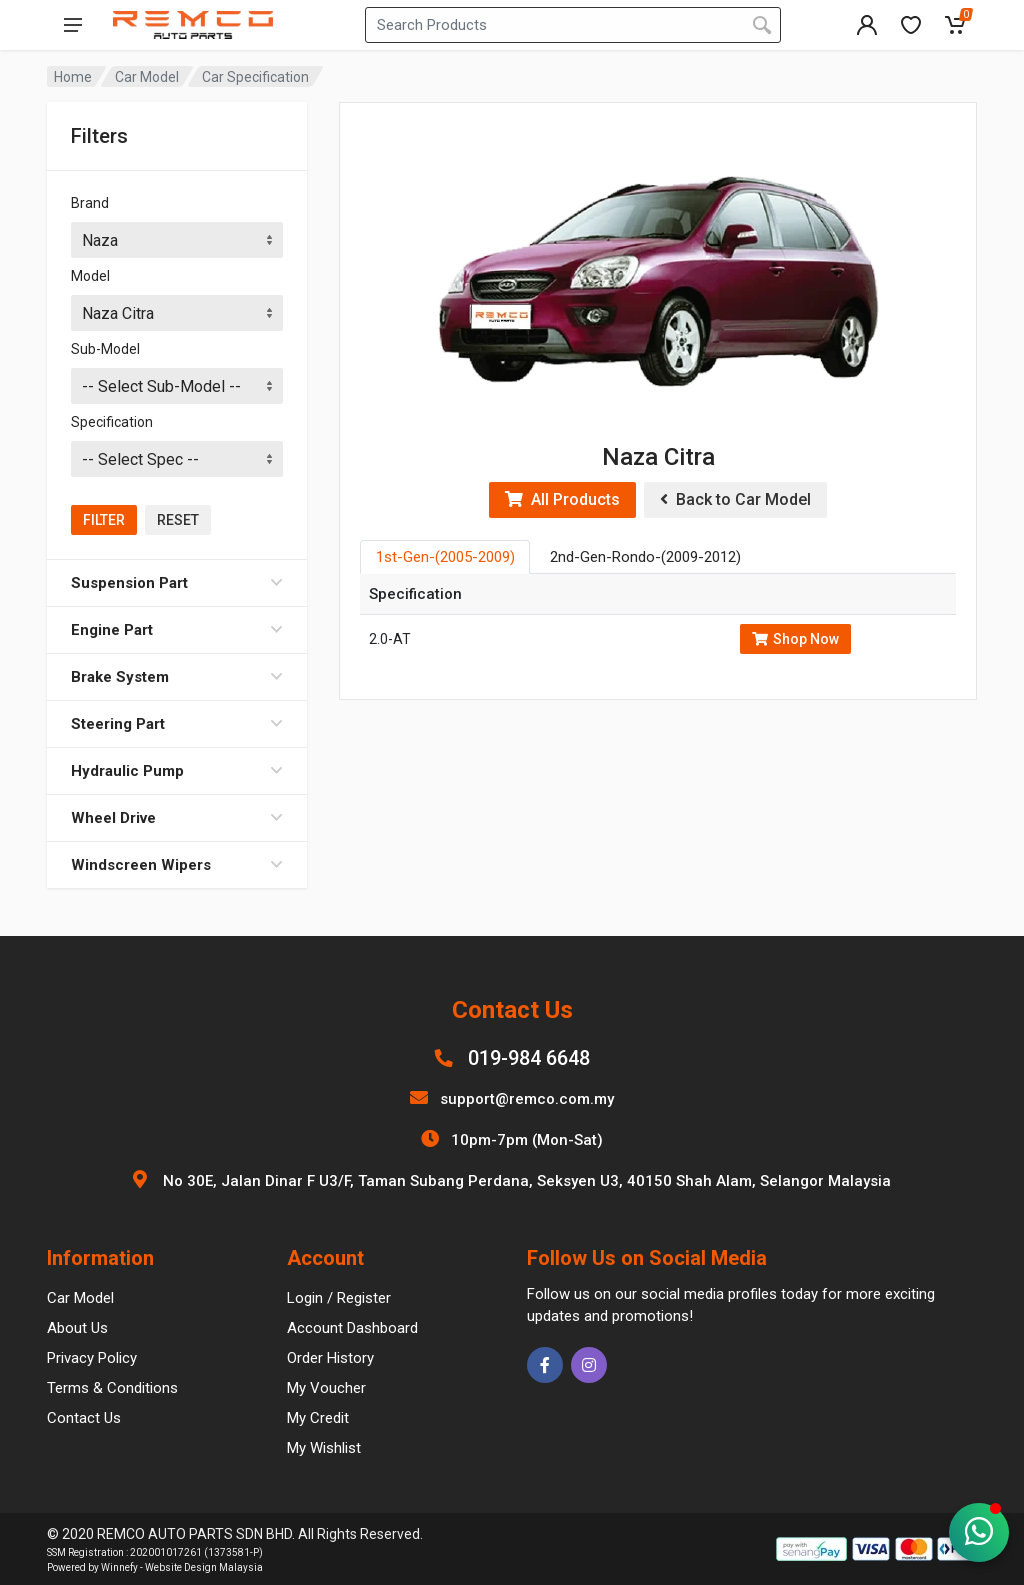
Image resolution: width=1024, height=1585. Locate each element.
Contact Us (84, 1418)
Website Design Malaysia (204, 1567)
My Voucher (326, 1388)
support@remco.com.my (527, 1099)
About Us (77, 1328)
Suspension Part (177, 583)
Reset (178, 520)
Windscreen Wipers (177, 865)
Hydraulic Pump (177, 771)
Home (73, 77)
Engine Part (177, 630)
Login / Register (339, 1298)
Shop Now (795, 639)
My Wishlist (324, 1448)
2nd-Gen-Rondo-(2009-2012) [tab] (645, 557)
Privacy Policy (92, 1358)
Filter (104, 520)
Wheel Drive (177, 818)
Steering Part (177, 724)
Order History (330, 1358)
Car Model (147, 77)
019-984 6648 (529, 1058)
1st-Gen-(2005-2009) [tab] (445, 557)
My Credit (318, 1418)
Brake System (177, 677)
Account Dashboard (352, 1328)
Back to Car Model (735, 499)
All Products (562, 499)
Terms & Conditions (112, 1388)
